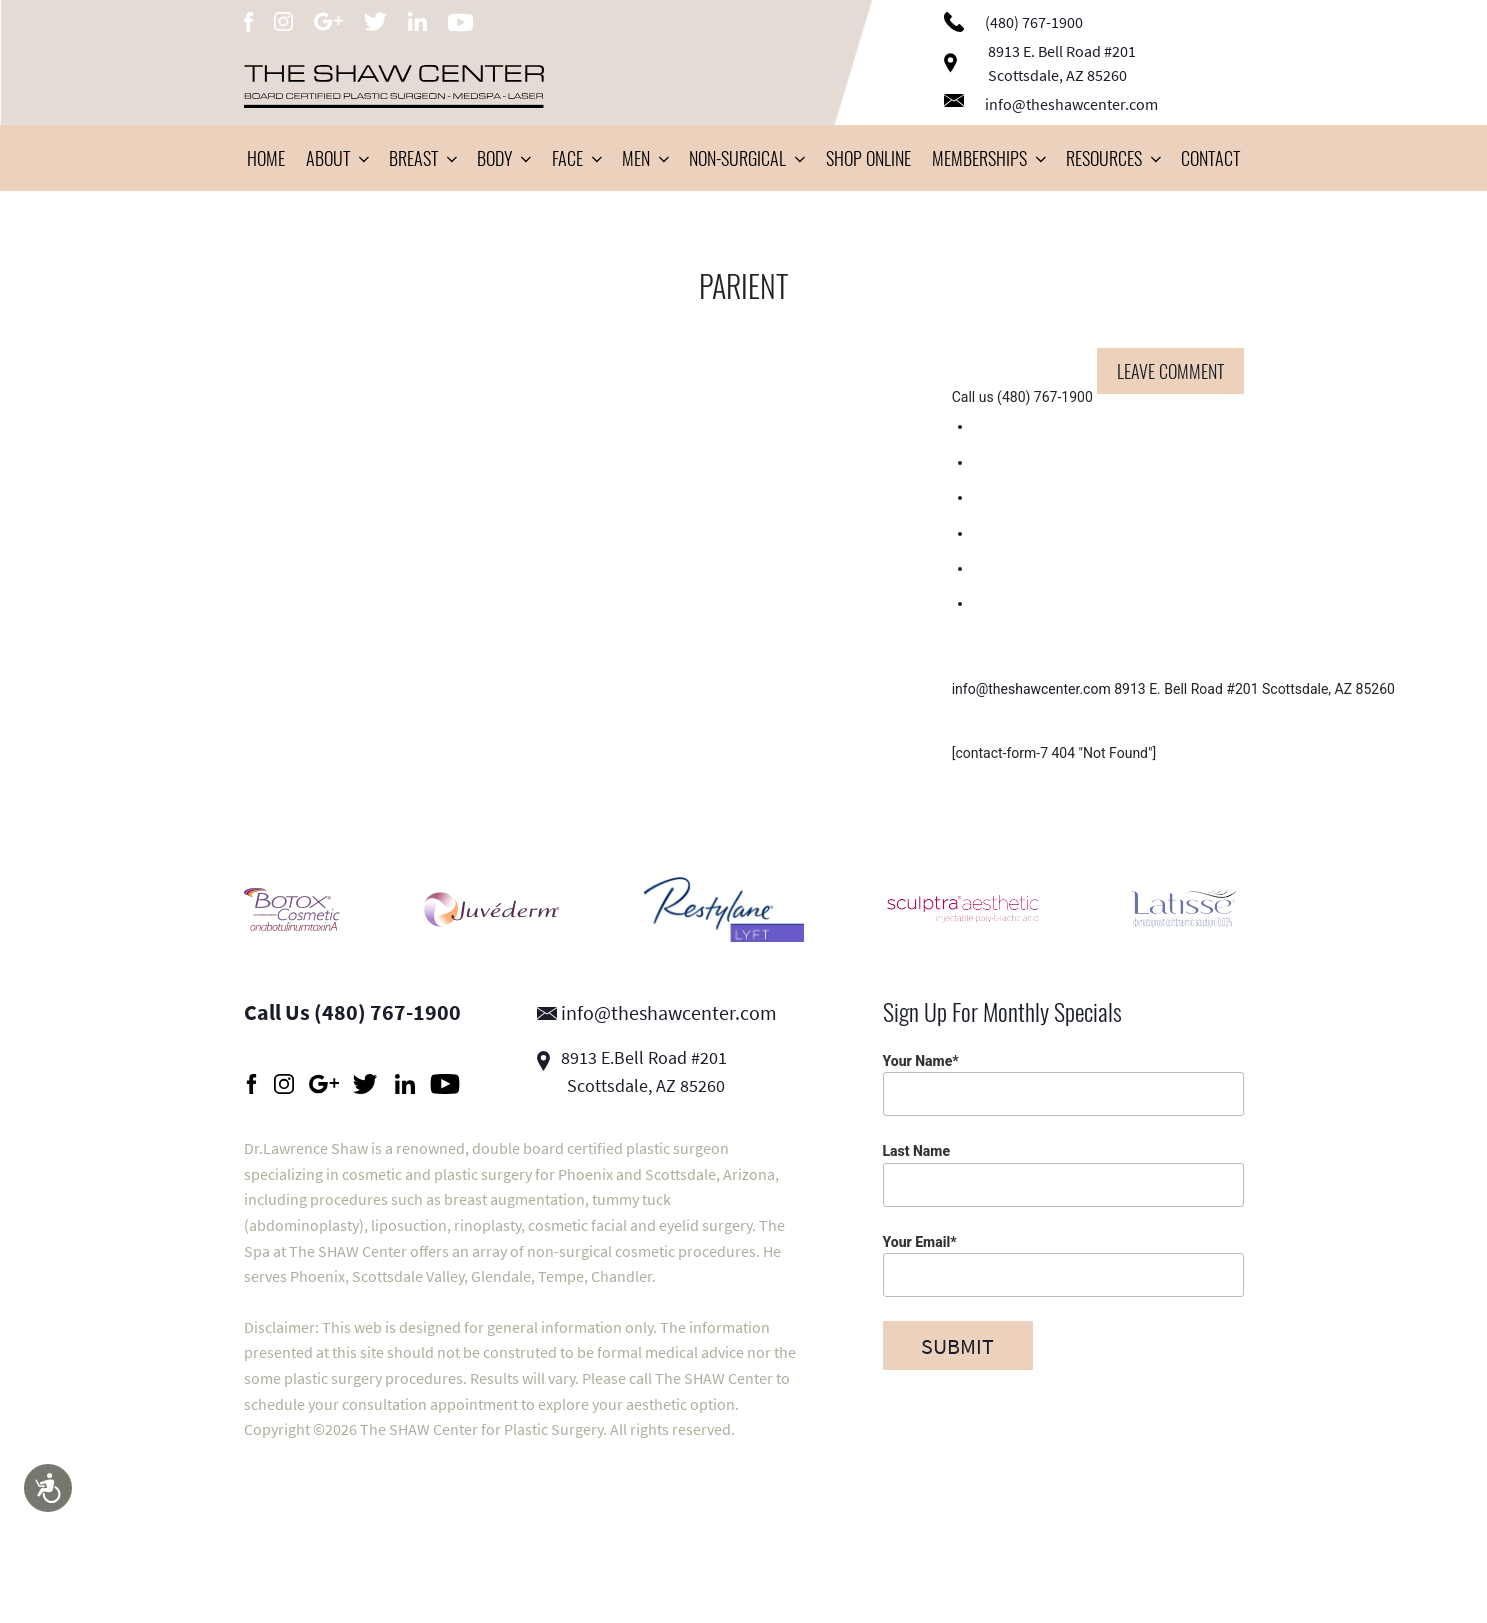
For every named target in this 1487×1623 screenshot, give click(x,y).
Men (645, 158)
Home (266, 158)
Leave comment (1170, 371)
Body (503, 158)
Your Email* (1063, 1265)
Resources (1113, 158)
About (337, 158)
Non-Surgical (746, 158)
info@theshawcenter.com (1051, 104)
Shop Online (868, 158)
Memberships (988, 158)
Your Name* (1063, 1084)
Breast (422, 158)
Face (576, 158)
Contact (1210, 158)
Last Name (1063, 1174)
